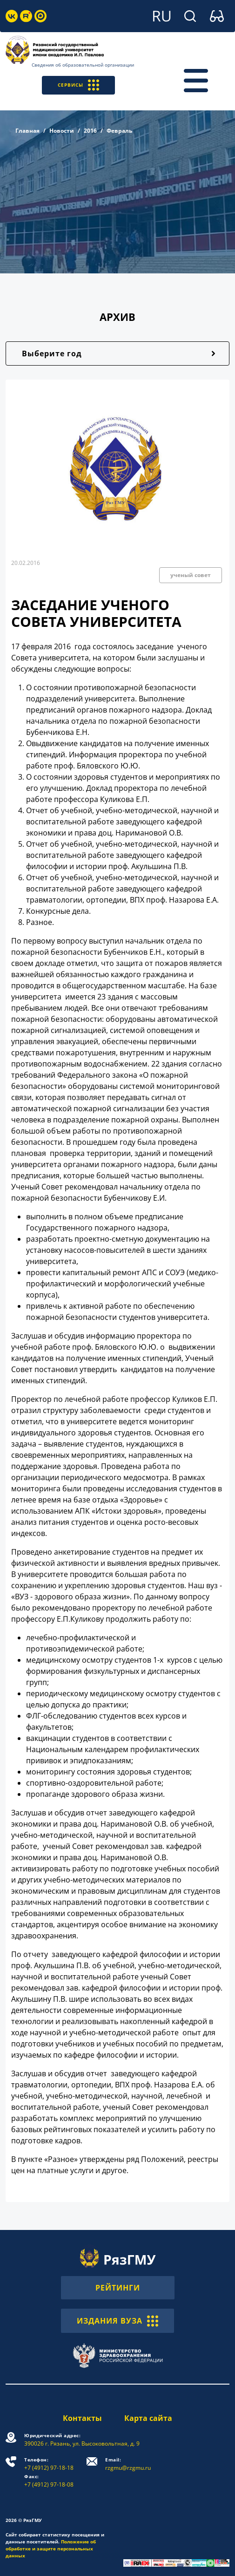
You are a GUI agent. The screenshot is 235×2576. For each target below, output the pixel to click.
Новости (61, 131)
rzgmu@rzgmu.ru (128, 2464)
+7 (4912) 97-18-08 (49, 2480)
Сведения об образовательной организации (83, 64)
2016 (90, 131)
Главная (27, 131)
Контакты (82, 2418)
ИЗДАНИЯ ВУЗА (117, 2321)
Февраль (119, 131)
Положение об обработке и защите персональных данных (51, 2548)
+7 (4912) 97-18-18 (49, 2464)
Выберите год (52, 353)
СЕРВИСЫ (78, 85)
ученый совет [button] (190, 575)
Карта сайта (148, 2418)
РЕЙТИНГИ (117, 2288)
